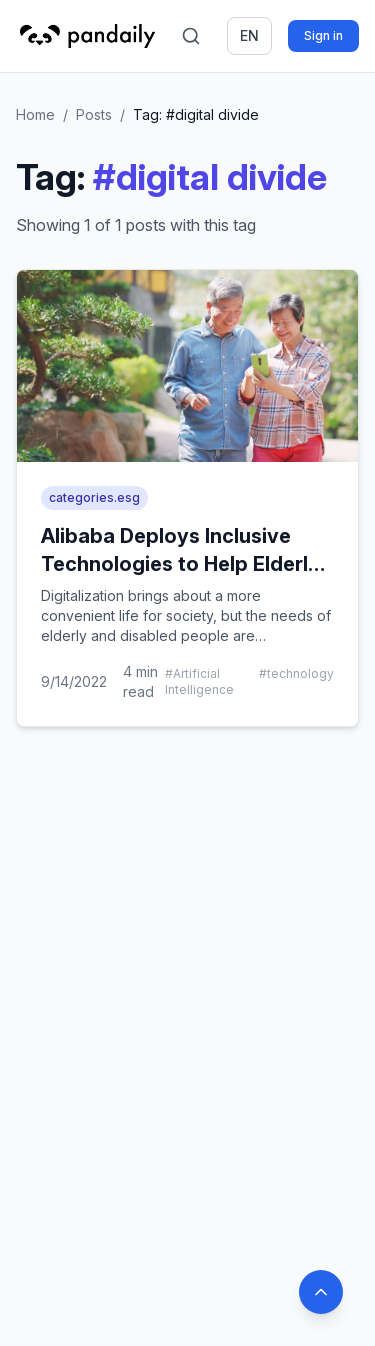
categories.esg (94, 497)
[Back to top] (321, 1292)
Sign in (323, 35)
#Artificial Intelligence (199, 681)
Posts (94, 114)
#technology (296, 673)
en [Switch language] (249, 35)
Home (35, 114)
